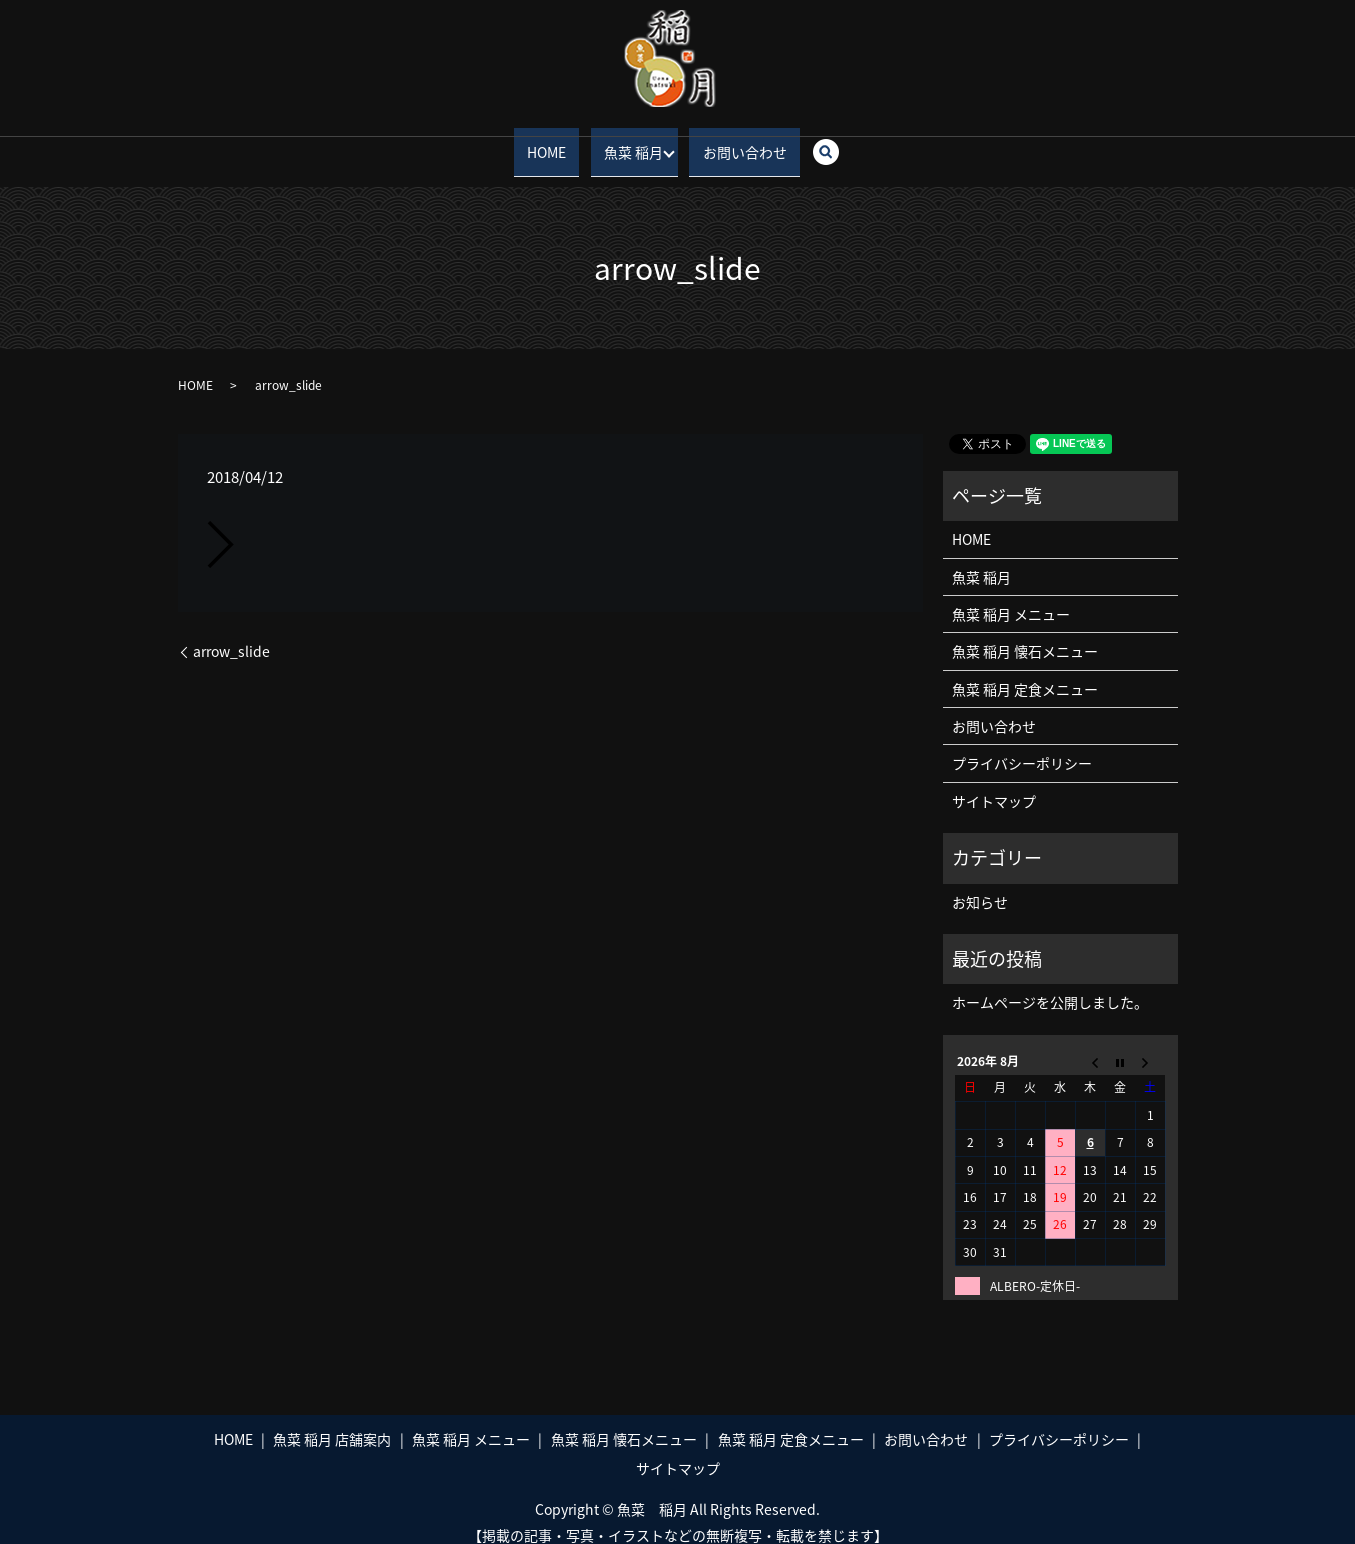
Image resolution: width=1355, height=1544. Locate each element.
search (829, 143)
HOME (549, 142)
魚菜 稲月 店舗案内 (332, 1421)
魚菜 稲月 (626, 142)
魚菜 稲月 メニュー (1011, 596)
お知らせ (980, 884)
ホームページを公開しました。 (1050, 985)
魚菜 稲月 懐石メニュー (1025, 634)
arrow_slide (231, 633)
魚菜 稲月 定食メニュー (1025, 671)
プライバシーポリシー (1022, 746)
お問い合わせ (742, 142)
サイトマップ (994, 783)
